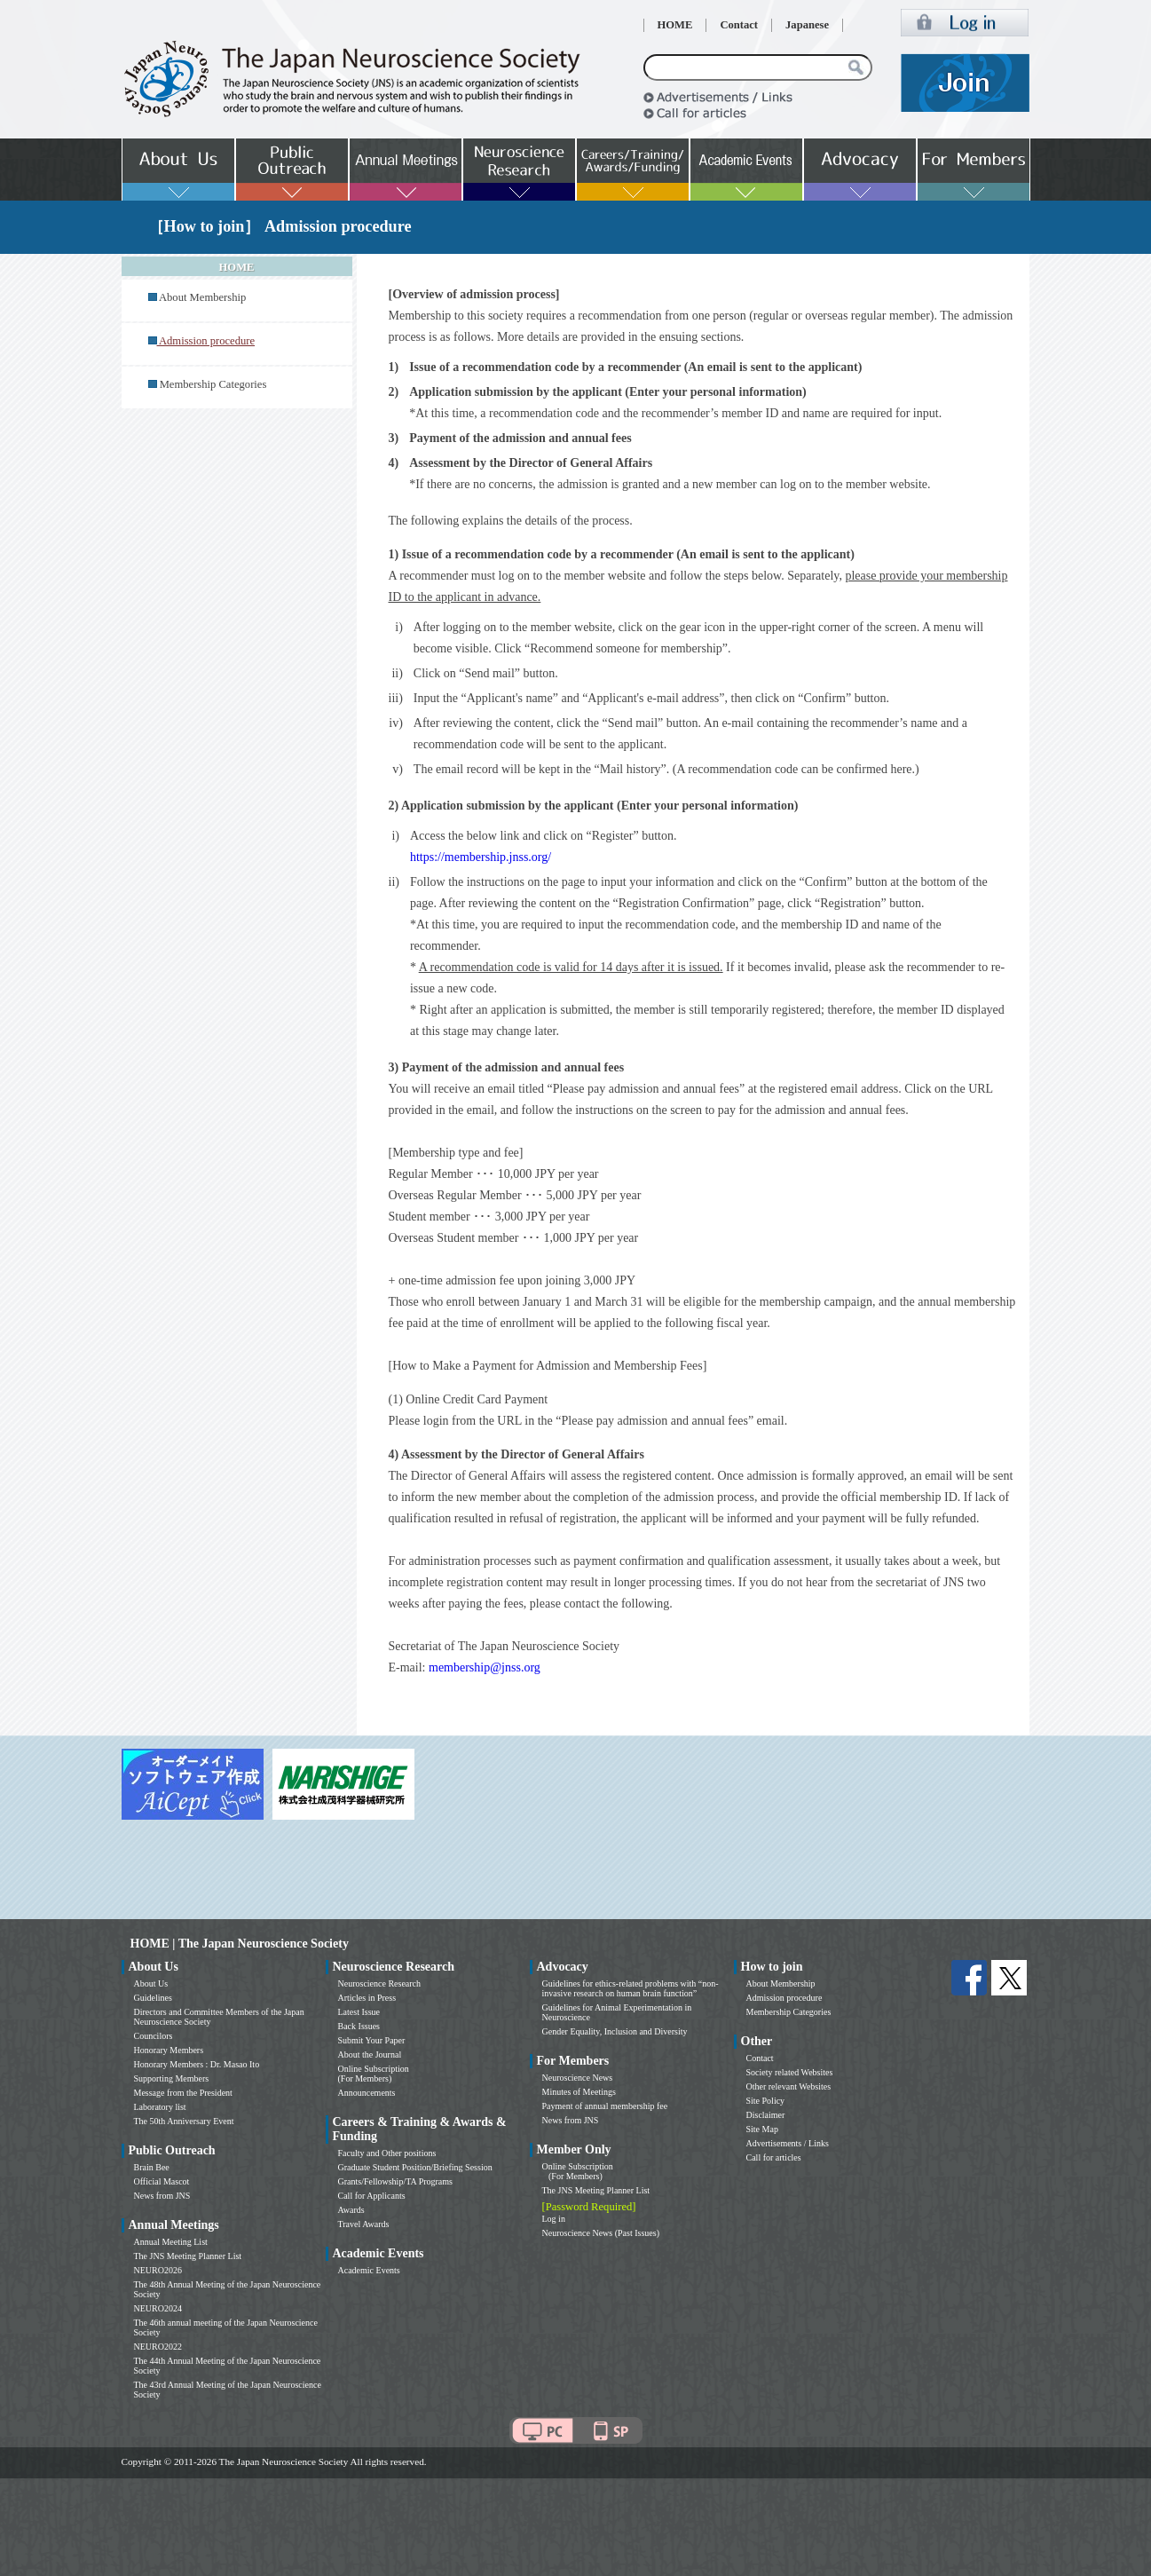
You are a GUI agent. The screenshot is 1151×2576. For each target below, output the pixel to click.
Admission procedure (784, 1998)
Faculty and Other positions (387, 2153)
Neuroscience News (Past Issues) (600, 2233)
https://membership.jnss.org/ (480, 857)
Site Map (762, 2129)
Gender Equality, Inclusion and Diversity (615, 2031)
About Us (151, 1983)
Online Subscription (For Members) (373, 2073)
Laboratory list (160, 2107)
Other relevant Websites (789, 2086)
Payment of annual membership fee (605, 2106)
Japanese (807, 25)
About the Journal (370, 2054)
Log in (553, 2219)
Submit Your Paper (372, 2040)
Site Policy (765, 2101)
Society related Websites (789, 2072)
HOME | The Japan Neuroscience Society (239, 1943)
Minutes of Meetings (579, 2092)
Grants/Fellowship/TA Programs (395, 2181)
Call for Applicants (372, 2196)
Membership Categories (213, 384)
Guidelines (153, 1998)
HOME (675, 25)
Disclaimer (765, 2115)
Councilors (153, 2036)
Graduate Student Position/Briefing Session (415, 2167)
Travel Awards (364, 2224)
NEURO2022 (158, 2346)
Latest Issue (359, 2012)
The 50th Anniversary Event (184, 2121)
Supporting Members (171, 2078)
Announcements (367, 2093)
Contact (739, 25)
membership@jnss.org (484, 1667)
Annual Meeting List (171, 2242)
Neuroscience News (577, 2077)
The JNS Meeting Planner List (188, 2256)
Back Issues (359, 2026)
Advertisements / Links (787, 2143)
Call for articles (773, 2157)
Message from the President (183, 2093)
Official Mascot (162, 2181)
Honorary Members (169, 2050)
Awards (351, 2210)
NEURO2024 (158, 2308)
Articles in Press (367, 1998)
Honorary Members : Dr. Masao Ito (197, 2064)
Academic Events (369, 2270)
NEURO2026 (158, 2270)
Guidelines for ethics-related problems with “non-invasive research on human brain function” (630, 1988)
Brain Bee (151, 2167)
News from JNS (162, 2196)
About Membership (202, 297)
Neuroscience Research (380, 1983)
